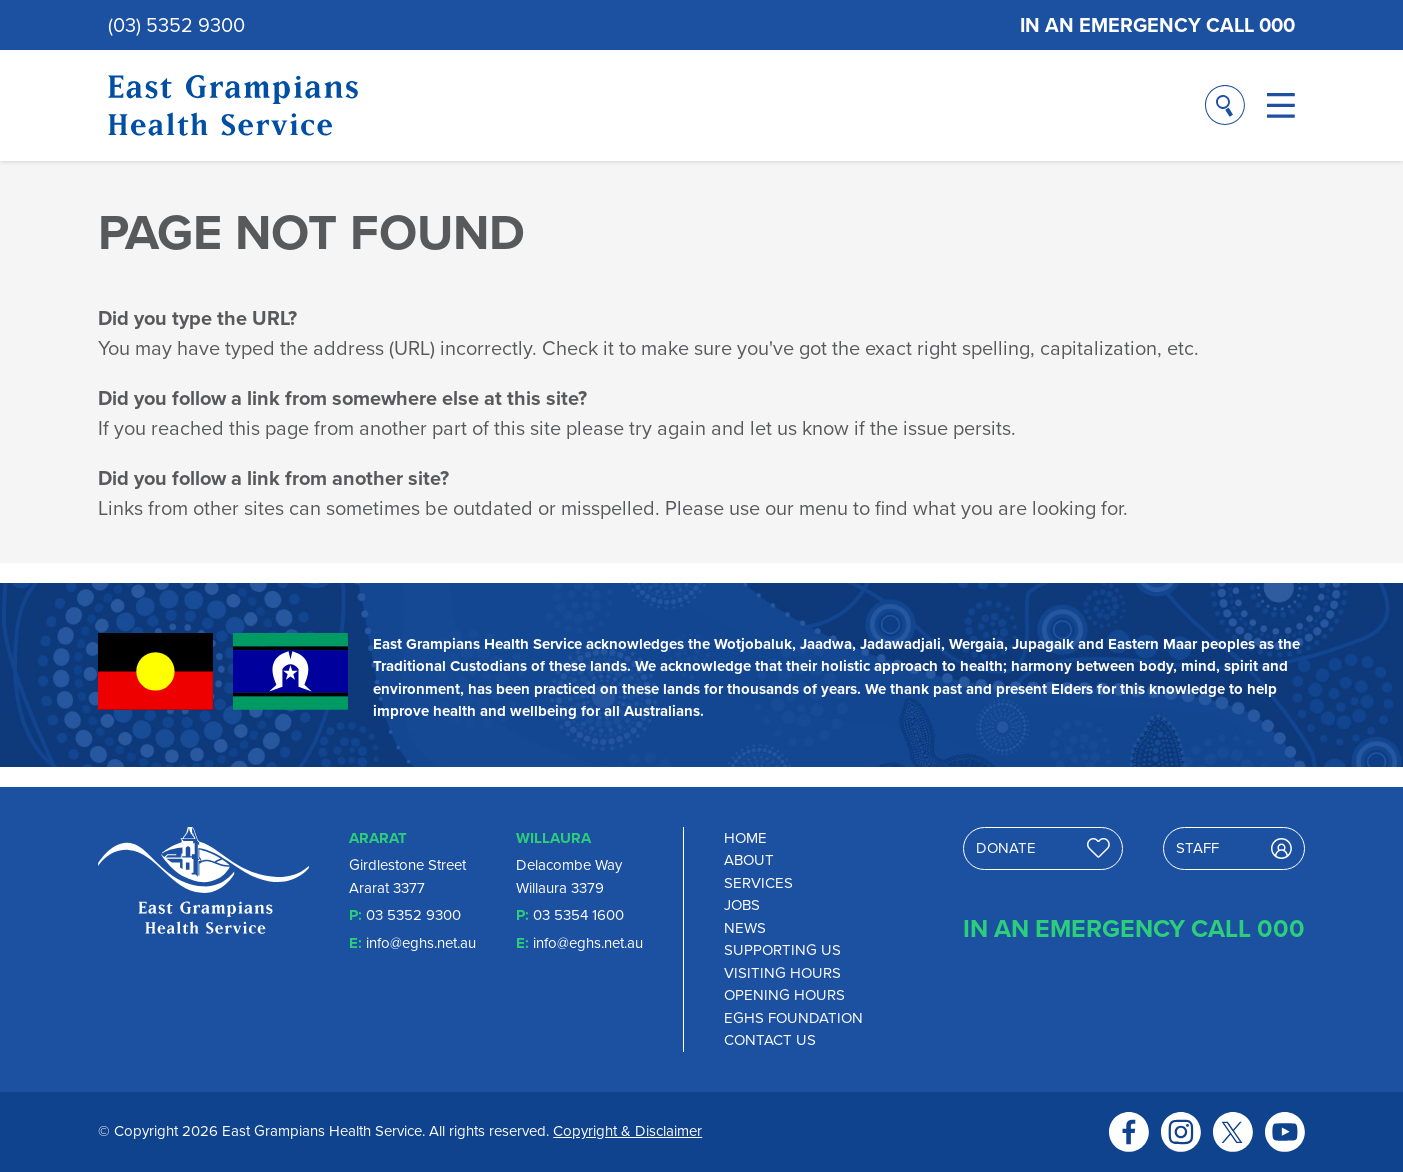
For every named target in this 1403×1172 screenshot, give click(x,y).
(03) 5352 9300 (176, 25)
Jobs (742, 905)
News (745, 928)
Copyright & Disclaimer (627, 1131)
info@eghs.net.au (421, 943)
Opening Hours (784, 995)
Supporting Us (782, 950)
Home (745, 838)
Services (758, 883)
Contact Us (770, 1040)
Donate (1043, 848)
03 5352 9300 (413, 915)
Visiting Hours (782, 973)
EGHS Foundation (793, 1018)
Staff (1234, 848)
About (749, 860)
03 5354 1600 (578, 915)
